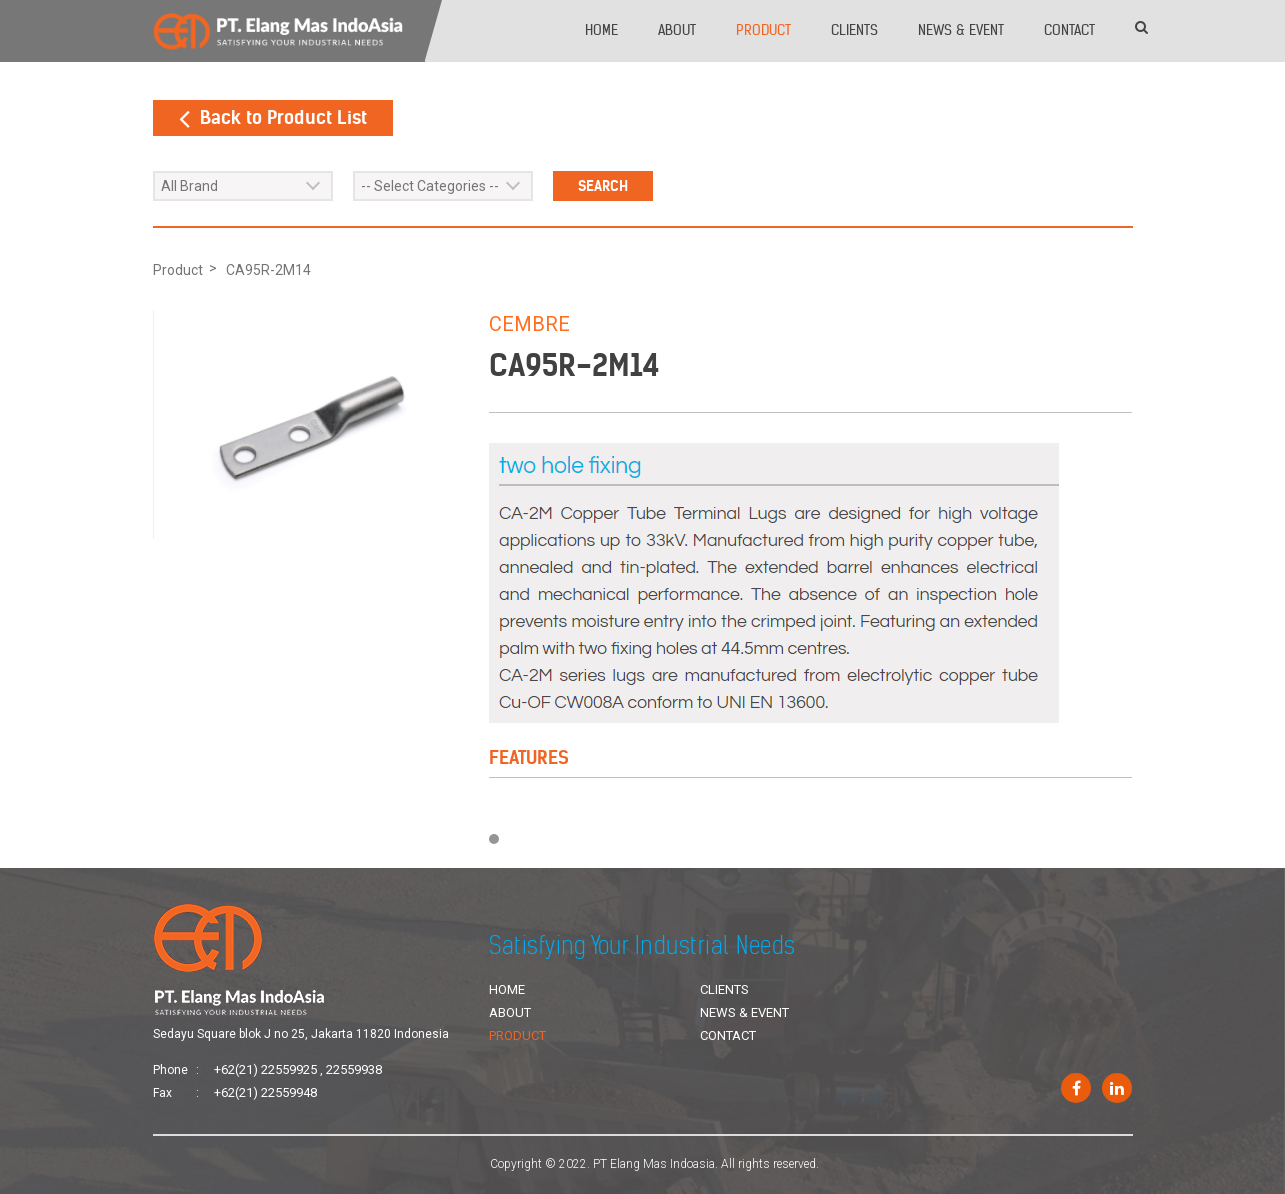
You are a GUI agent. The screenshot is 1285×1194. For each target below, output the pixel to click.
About (677, 30)
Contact (1069, 30)
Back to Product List (273, 117)
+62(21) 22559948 (265, 1092)
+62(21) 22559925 (265, 1069)
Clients (854, 30)
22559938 (354, 1069)
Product (763, 30)
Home (601, 30)
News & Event (961, 30)
